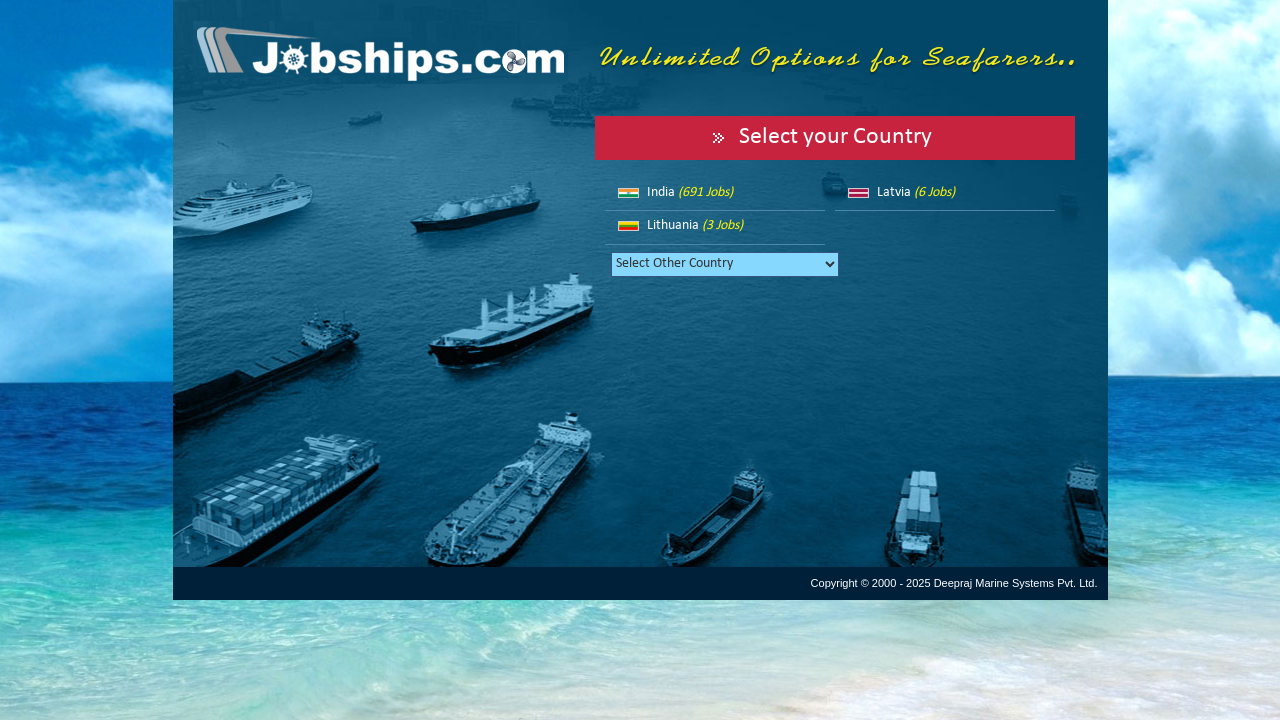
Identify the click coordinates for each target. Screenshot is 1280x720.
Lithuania (695, 225)
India (690, 192)
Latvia (916, 192)
